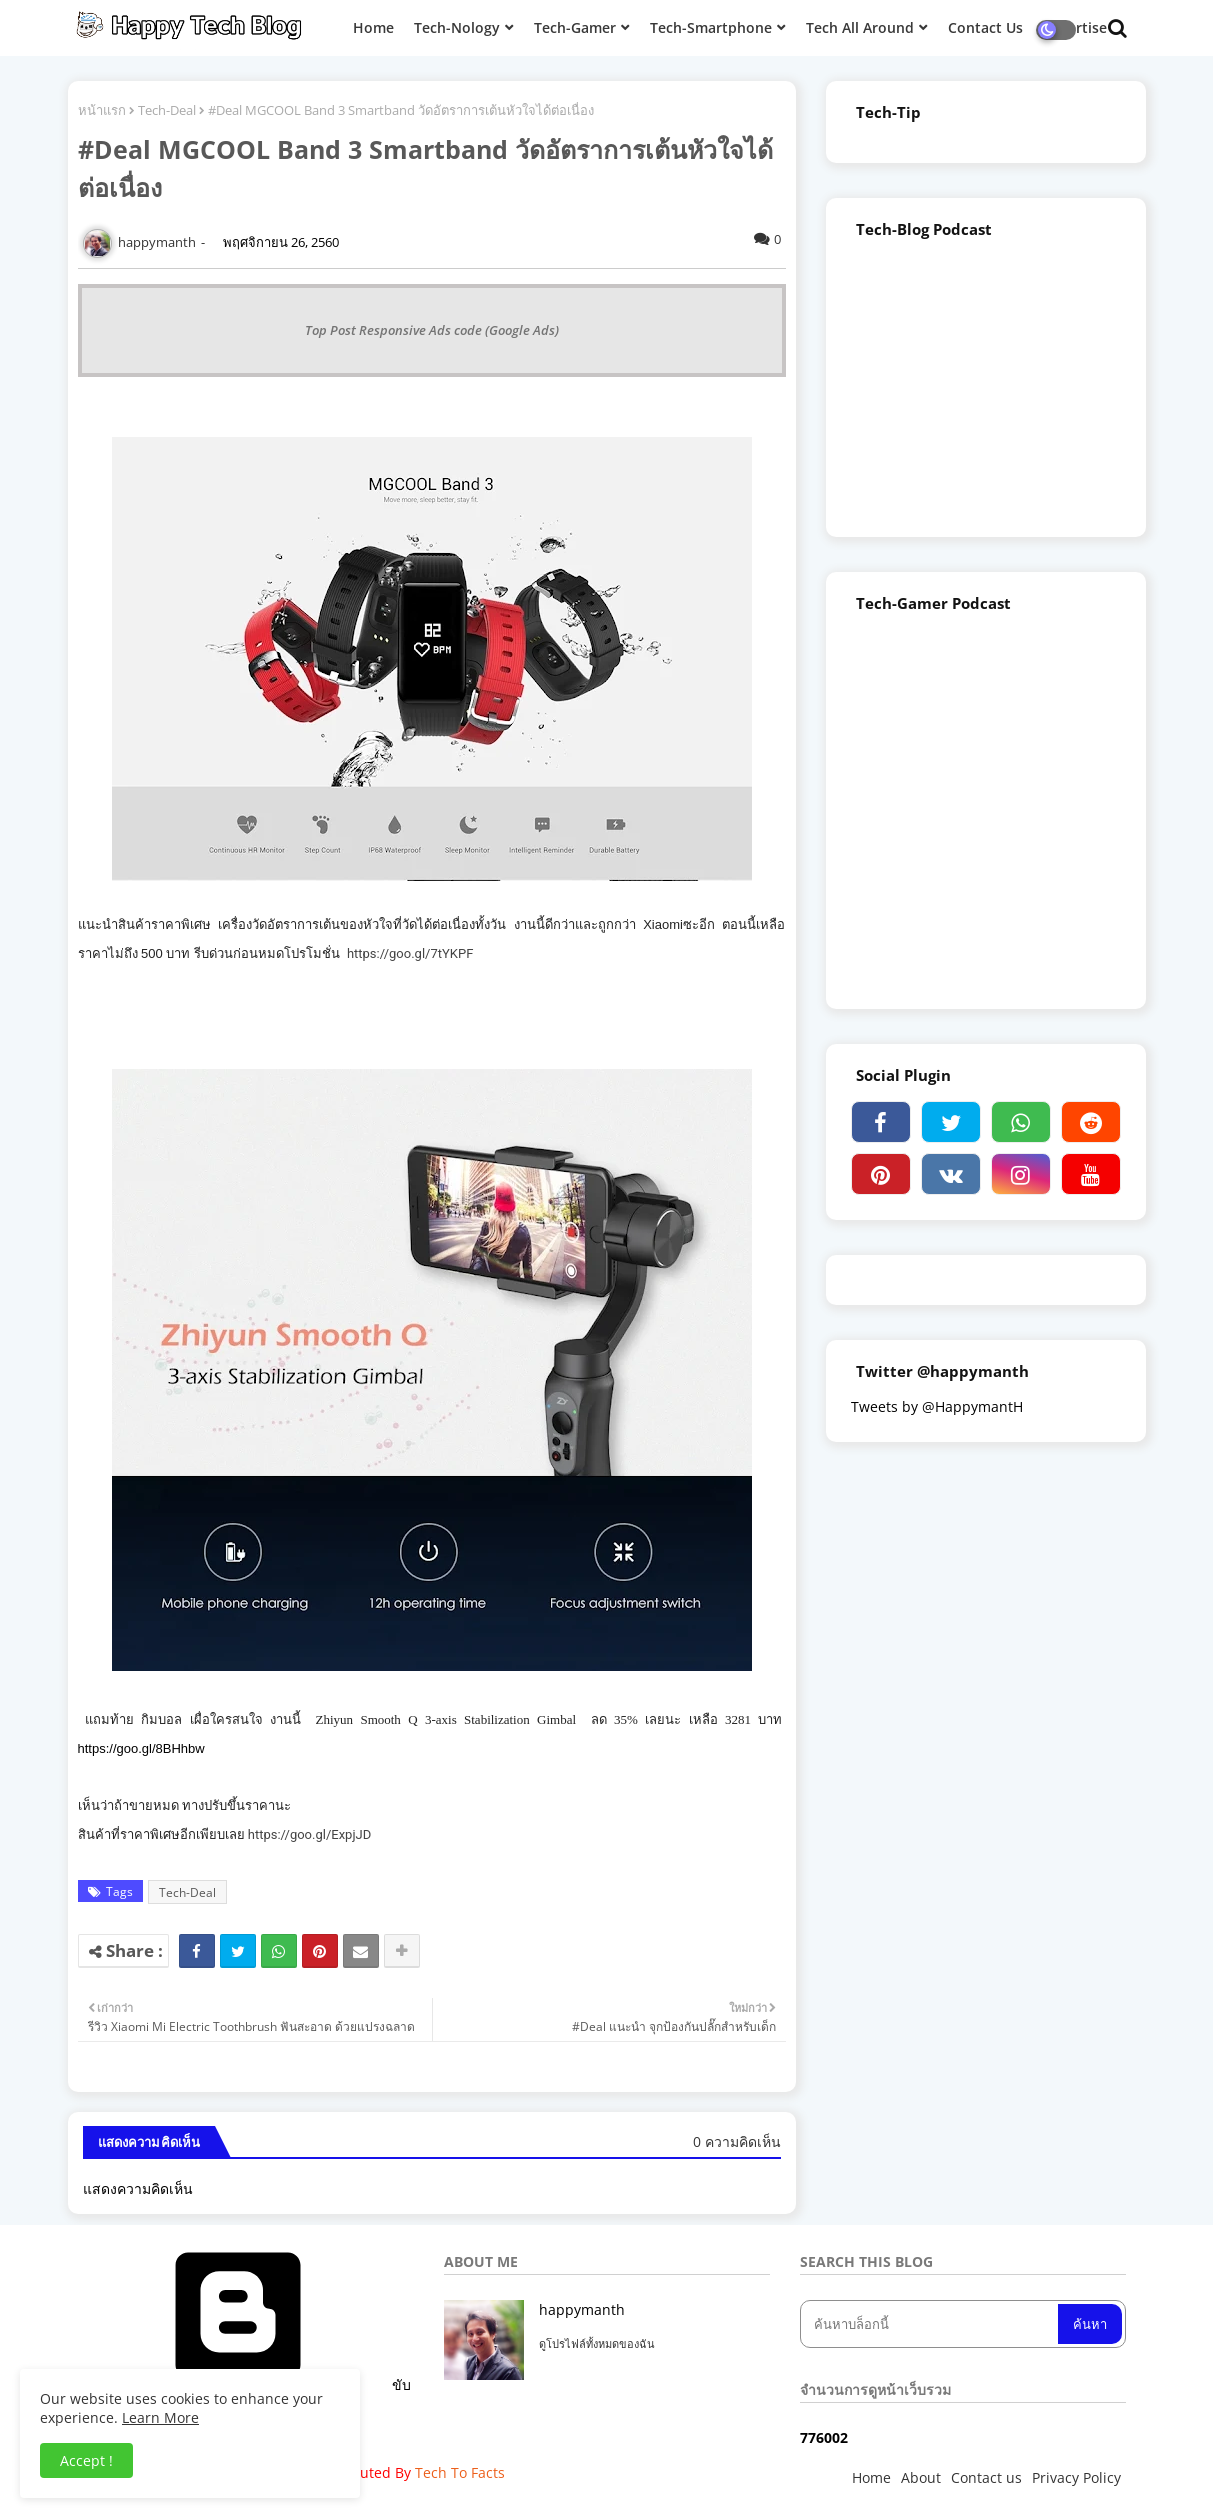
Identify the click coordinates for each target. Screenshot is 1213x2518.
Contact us (986, 2477)
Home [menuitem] (373, 27)
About (921, 2477)
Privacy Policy (1076, 2477)
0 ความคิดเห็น (737, 2141)
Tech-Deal (167, 110)
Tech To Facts (460, 2472)
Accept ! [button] (86, 2460)
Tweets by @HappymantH (937, 1406)
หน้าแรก (102, 110)
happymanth (582, 2309)
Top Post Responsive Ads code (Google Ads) (432, 330)
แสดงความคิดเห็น (138, 2188)
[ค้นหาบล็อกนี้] (931, 2324)
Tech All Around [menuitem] (860, 27)
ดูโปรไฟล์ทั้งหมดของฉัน (597, 2343)
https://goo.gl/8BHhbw (141, 1748)
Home (871, 2477)
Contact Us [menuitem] (985, 27)
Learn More (160, 2417)
